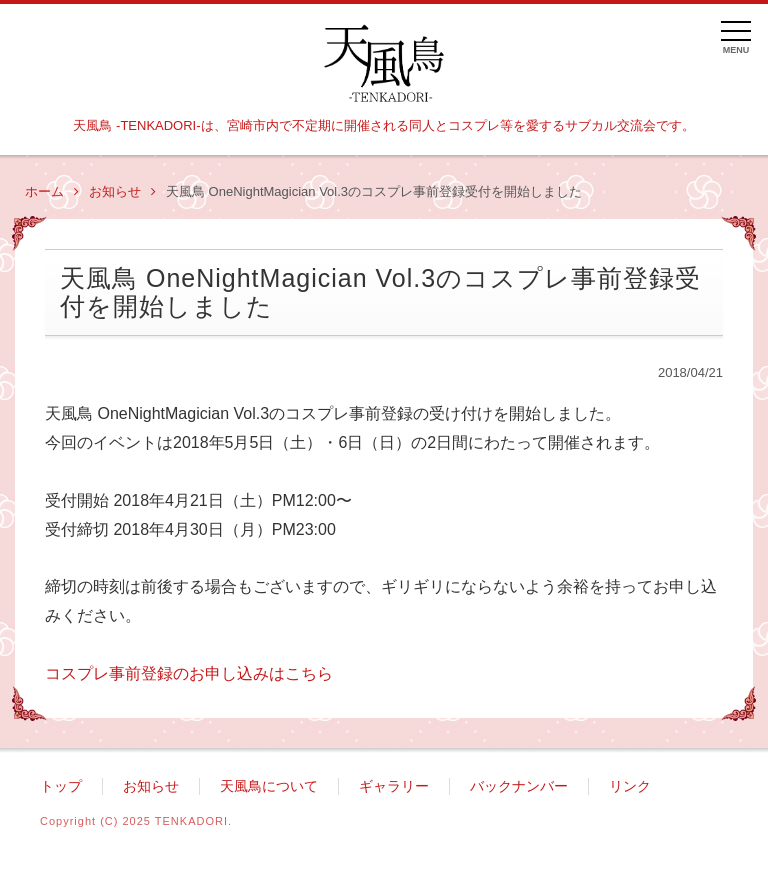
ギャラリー (394, 786)
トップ (61, 786)
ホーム (52, 192)
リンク (630, 786)
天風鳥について (269, 786)
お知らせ (122, 192)
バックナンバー (519, 786)
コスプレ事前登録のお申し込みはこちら (189, 673)
